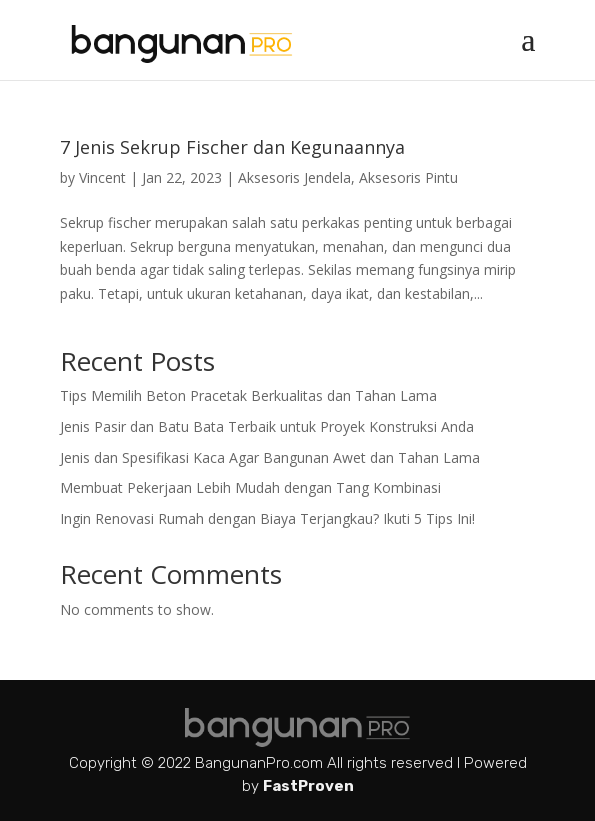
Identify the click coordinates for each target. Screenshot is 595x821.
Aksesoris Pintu (408, 177)
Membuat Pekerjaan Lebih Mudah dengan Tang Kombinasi (250, 487)
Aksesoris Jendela (294, 177)
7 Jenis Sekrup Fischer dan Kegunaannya (232, 147)
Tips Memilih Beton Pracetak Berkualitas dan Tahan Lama (248, 395)
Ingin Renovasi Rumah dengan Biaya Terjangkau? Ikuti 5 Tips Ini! (267, 518)
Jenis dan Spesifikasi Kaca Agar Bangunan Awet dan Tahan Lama (270, 457)
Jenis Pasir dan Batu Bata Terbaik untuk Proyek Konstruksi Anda (267, 426)
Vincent (102, 177)
